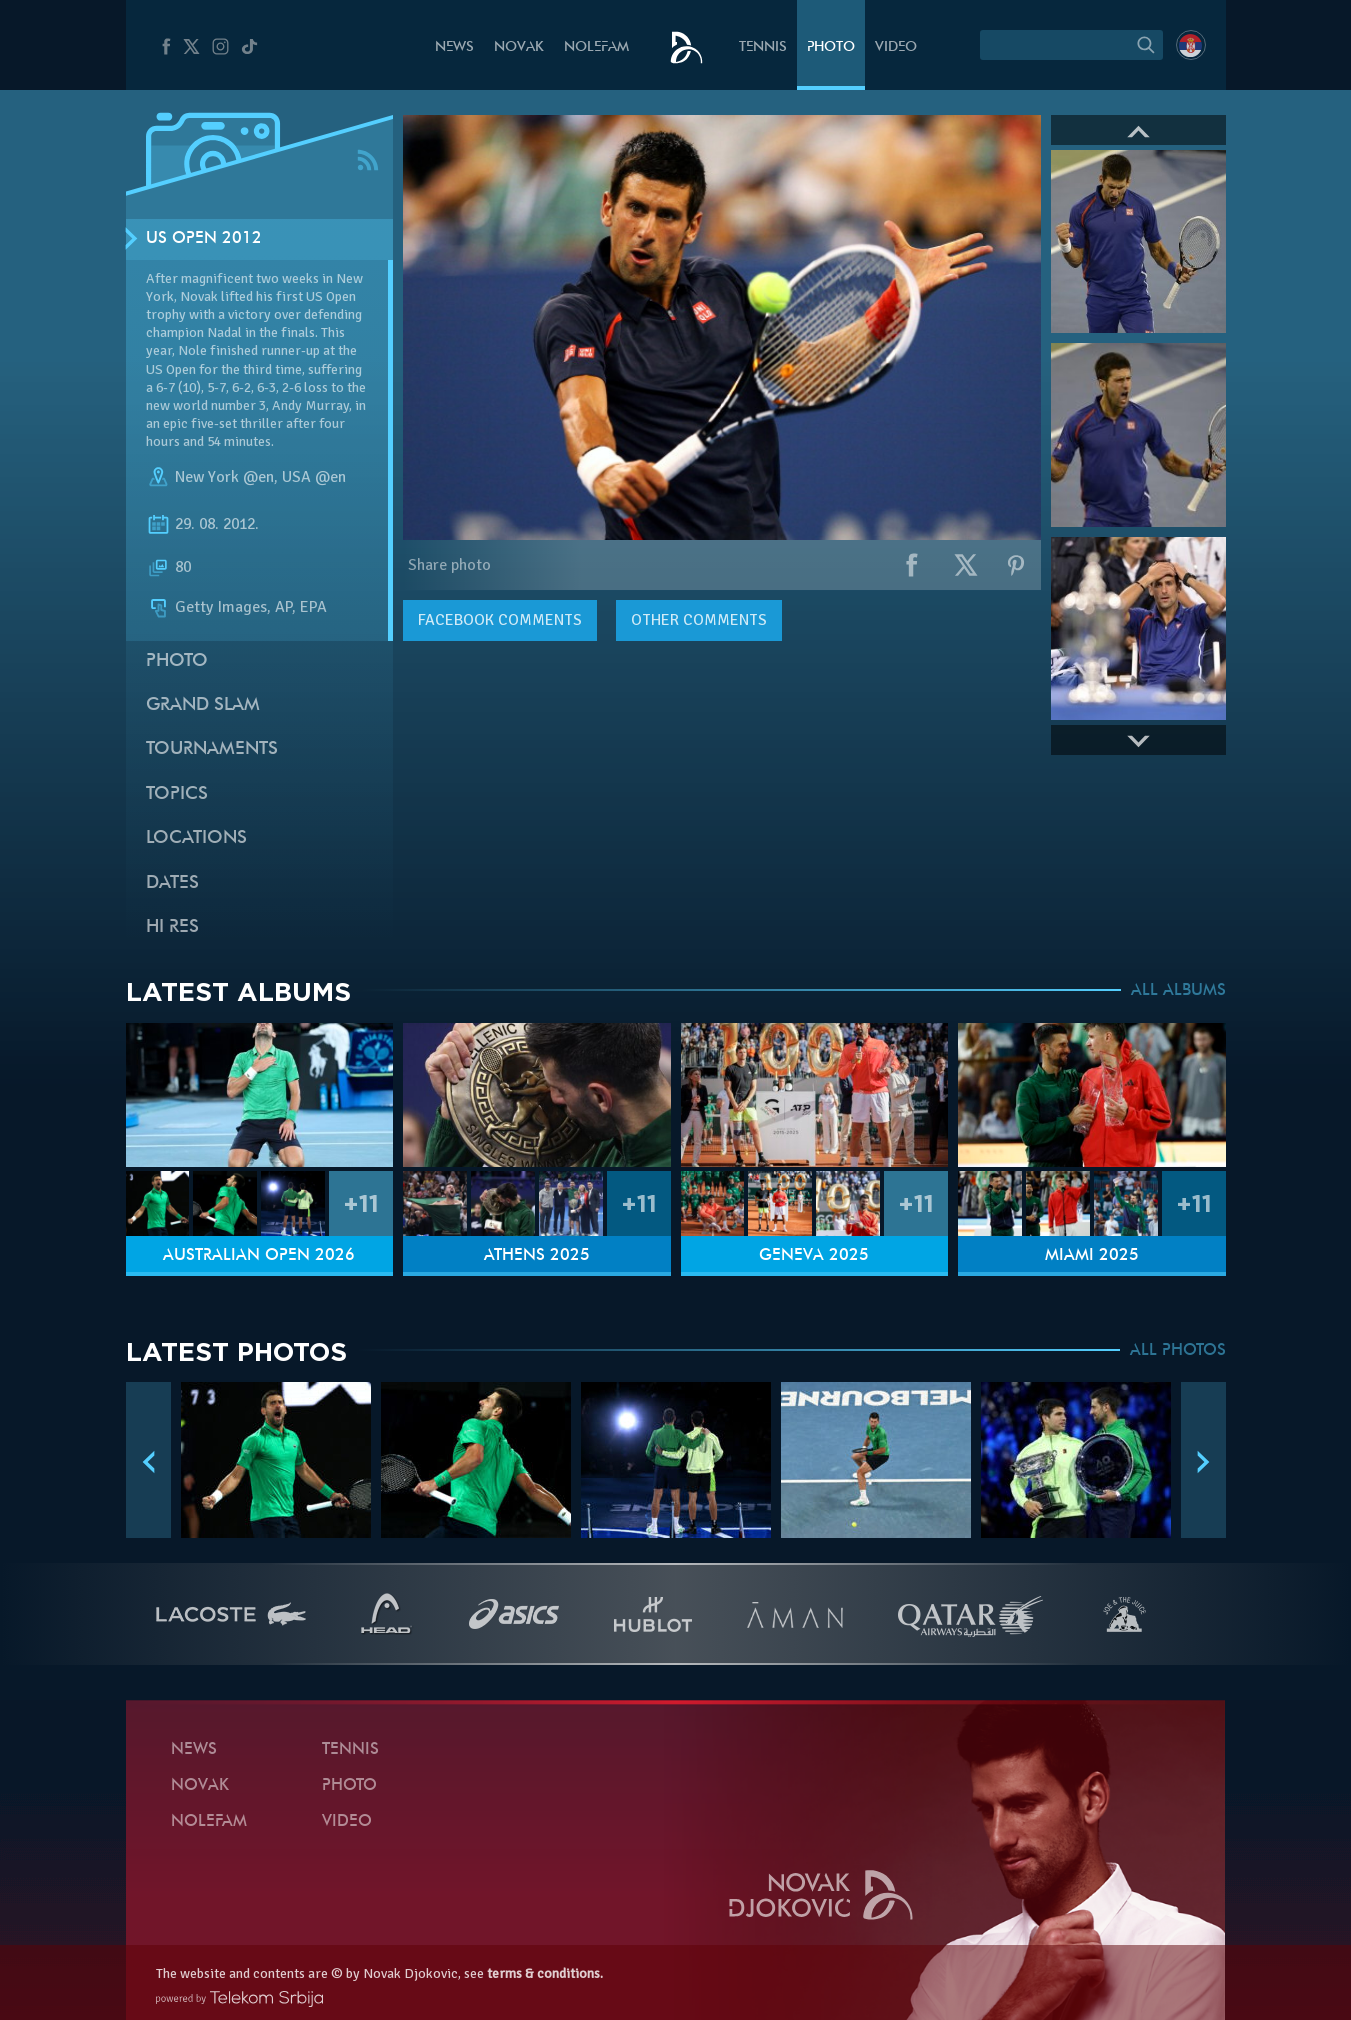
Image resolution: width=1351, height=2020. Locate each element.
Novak (519, 47)
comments (500, 620)
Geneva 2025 (814, 1256)
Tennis (763, 47)
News (454, 47)
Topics (177, 794)
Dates (172, 883)
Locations (196, 838)
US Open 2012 (204, 239)
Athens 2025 (537, 1256)
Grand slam (203, 705)
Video (896, 47)
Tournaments (212, 749)
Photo (831, 47)
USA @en (314, 477)
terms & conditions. (545, 1973)
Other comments (699, 620)
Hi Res (172, 927)
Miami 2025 (1092, 1256)
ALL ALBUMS (1178, 991)
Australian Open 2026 (259, 1256)
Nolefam (596, 47)
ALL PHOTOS (1178, 1351)
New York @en (224, 477)
